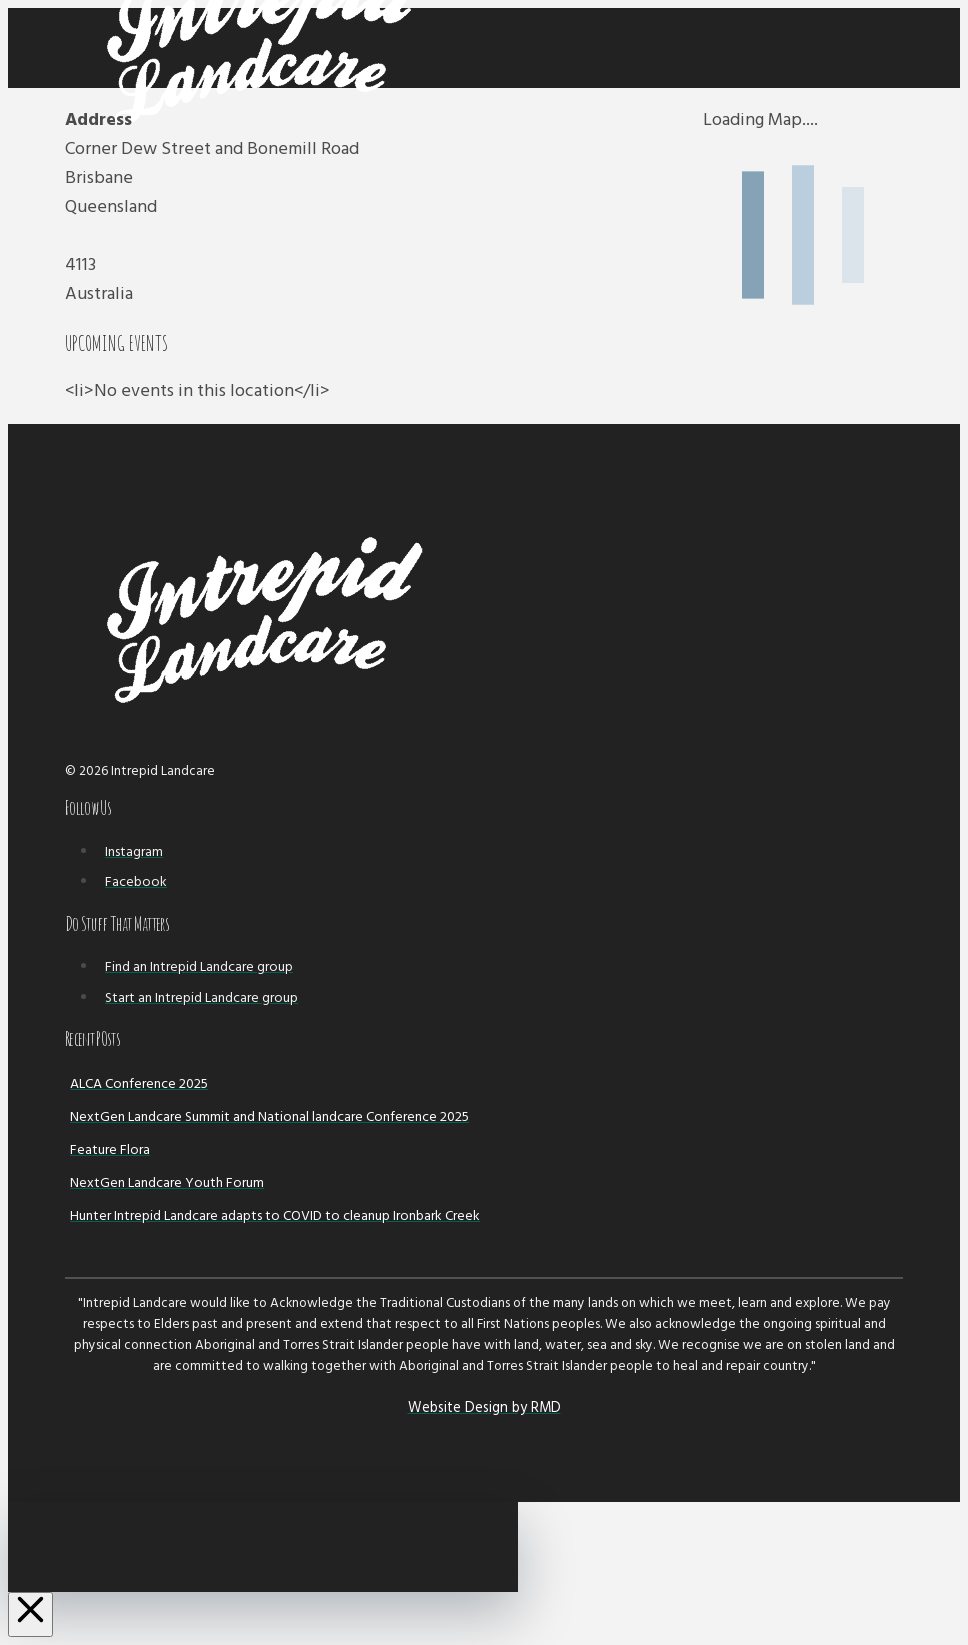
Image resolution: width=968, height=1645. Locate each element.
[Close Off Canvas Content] (30, 1614)
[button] (889, 48)
